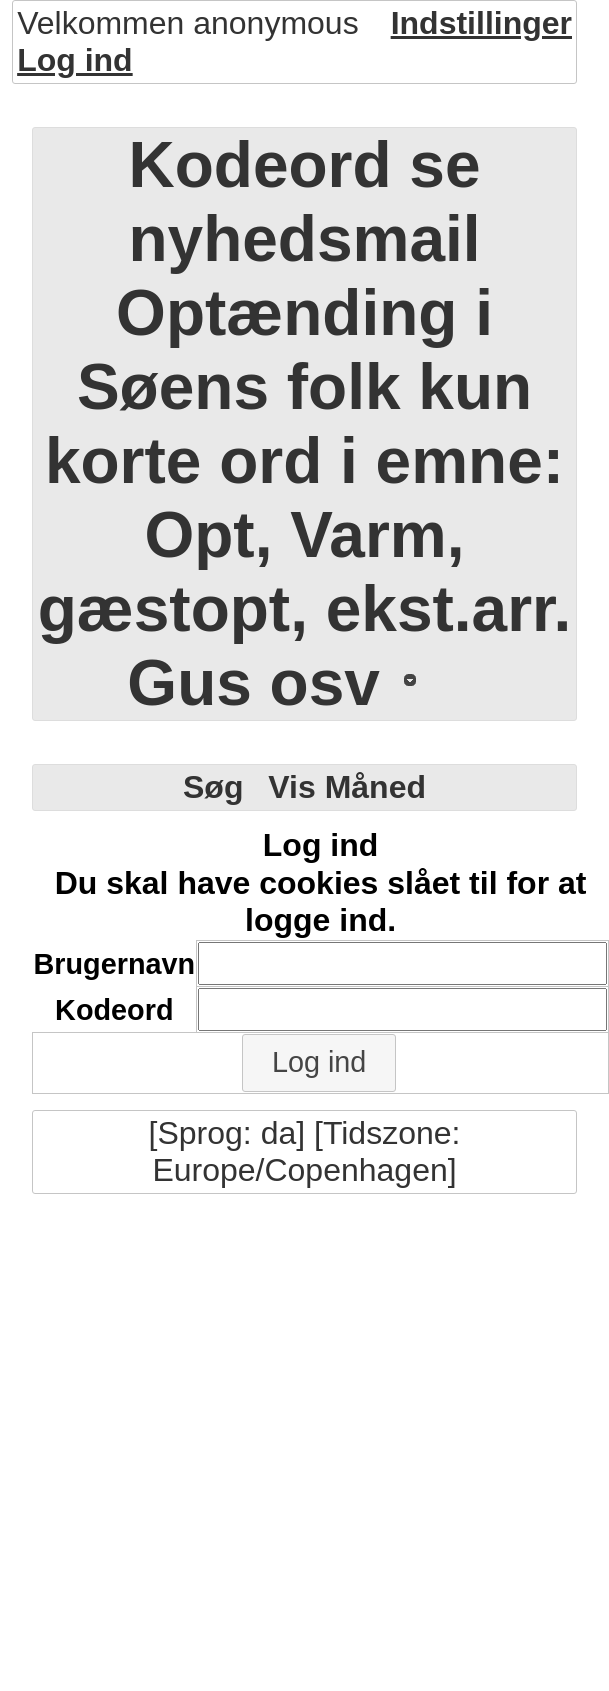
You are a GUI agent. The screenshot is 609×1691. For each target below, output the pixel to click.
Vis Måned (347, 787)
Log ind (75, 60)
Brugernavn (115, 964)
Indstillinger (481, 23)
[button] (319, 1063)
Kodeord (114, 1010)
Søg (213, 787)
